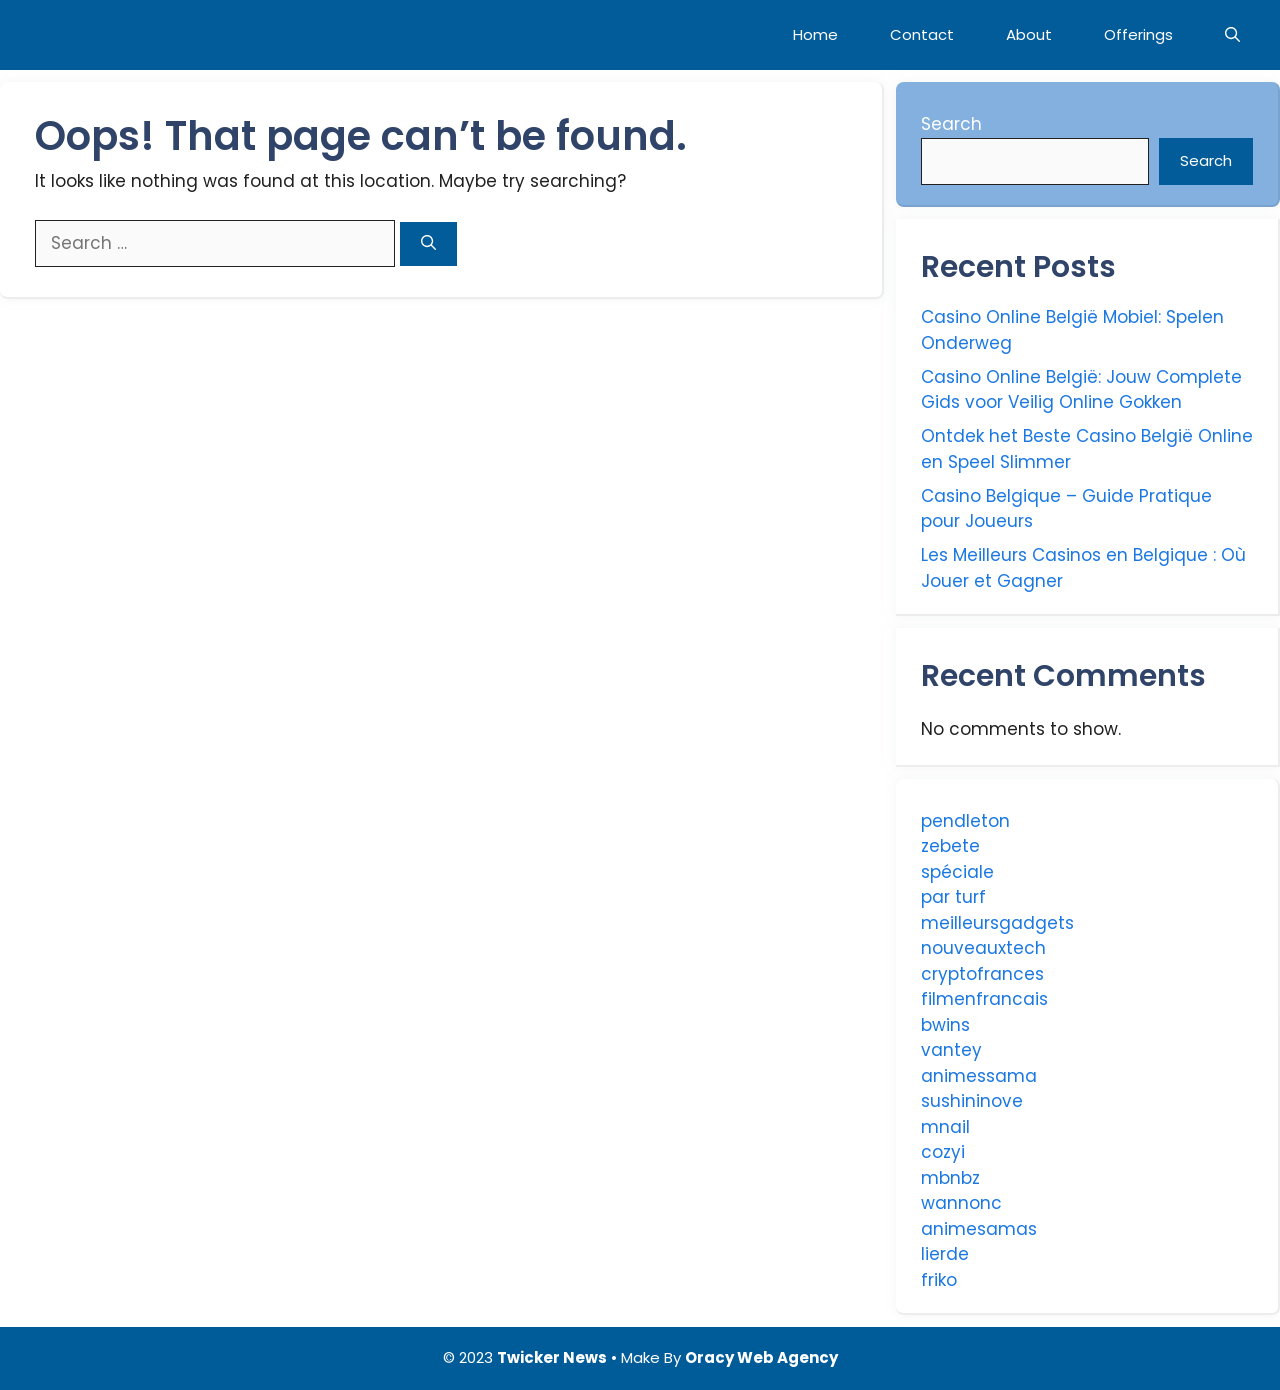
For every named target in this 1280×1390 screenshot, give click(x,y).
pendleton (965, 821)
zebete (950, 846)
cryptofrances (982, 974)
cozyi (943, 1152)
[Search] (428, 244)
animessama (979, 1076)
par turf (953, 897)
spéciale (957, 872)
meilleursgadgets (997, 923)
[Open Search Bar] (1232, 35)
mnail (945, 1127)
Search (951, 124)
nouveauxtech (983, 948)
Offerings (1138, 34)
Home (815, 34)
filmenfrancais (984, 999)
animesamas (979, 1229)
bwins (945, 1025)
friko (939, 1280)
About (1029, 34)
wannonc (961, 1203)
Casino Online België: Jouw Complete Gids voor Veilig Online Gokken (1081, 390)
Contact (922, 34)
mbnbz (950, 1178)
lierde (945, 1254)
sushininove (972, 1101)
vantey (951, 1050)
